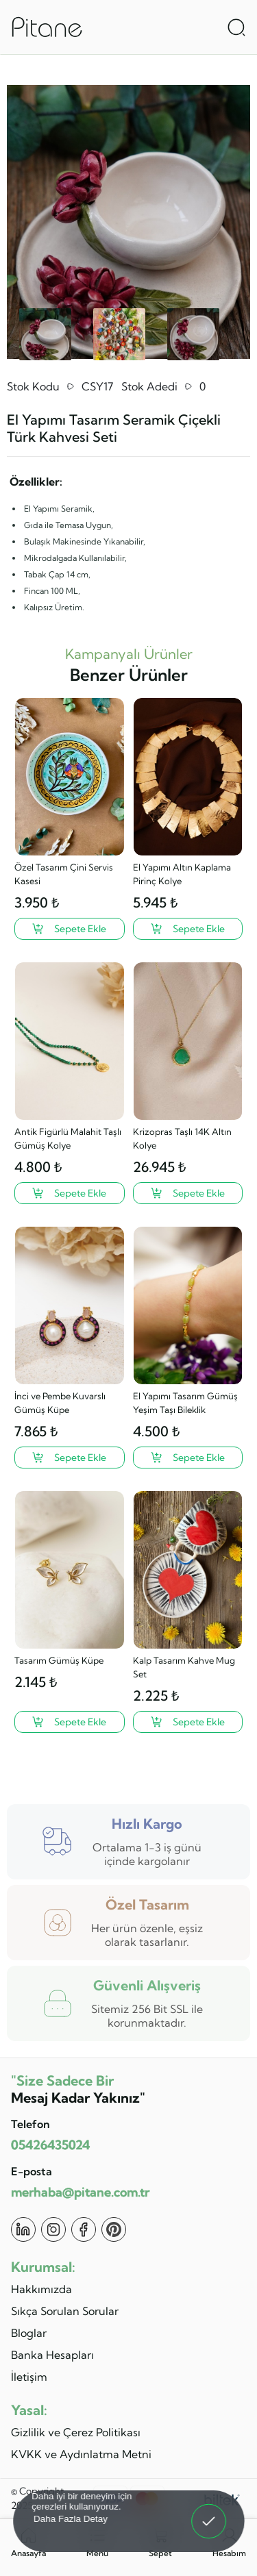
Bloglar (29, 2333)
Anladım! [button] (209, 2511)
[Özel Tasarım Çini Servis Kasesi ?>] (69, 929)
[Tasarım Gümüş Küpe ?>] (69, 1722)
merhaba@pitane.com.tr (80, 2192)
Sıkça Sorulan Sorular (65, 2311)
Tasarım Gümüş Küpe (58, 1660)
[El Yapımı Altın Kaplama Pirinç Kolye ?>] (188, 929)
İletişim (29, 2377)
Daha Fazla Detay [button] (70, 2518)
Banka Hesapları (52, 2355)
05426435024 (50, 2145)
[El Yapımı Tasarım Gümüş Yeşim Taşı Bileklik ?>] (188, 1457)
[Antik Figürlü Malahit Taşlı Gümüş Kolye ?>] (69, 1193)
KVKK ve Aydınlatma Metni (81, 2454)
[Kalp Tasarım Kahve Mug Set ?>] (188, 1722)
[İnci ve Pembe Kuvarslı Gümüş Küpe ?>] (69, 1457)
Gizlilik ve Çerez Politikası (75, 2432)
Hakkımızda (41, 2289)
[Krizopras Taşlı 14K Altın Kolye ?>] (188, 1193)
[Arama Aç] (236, 27)
